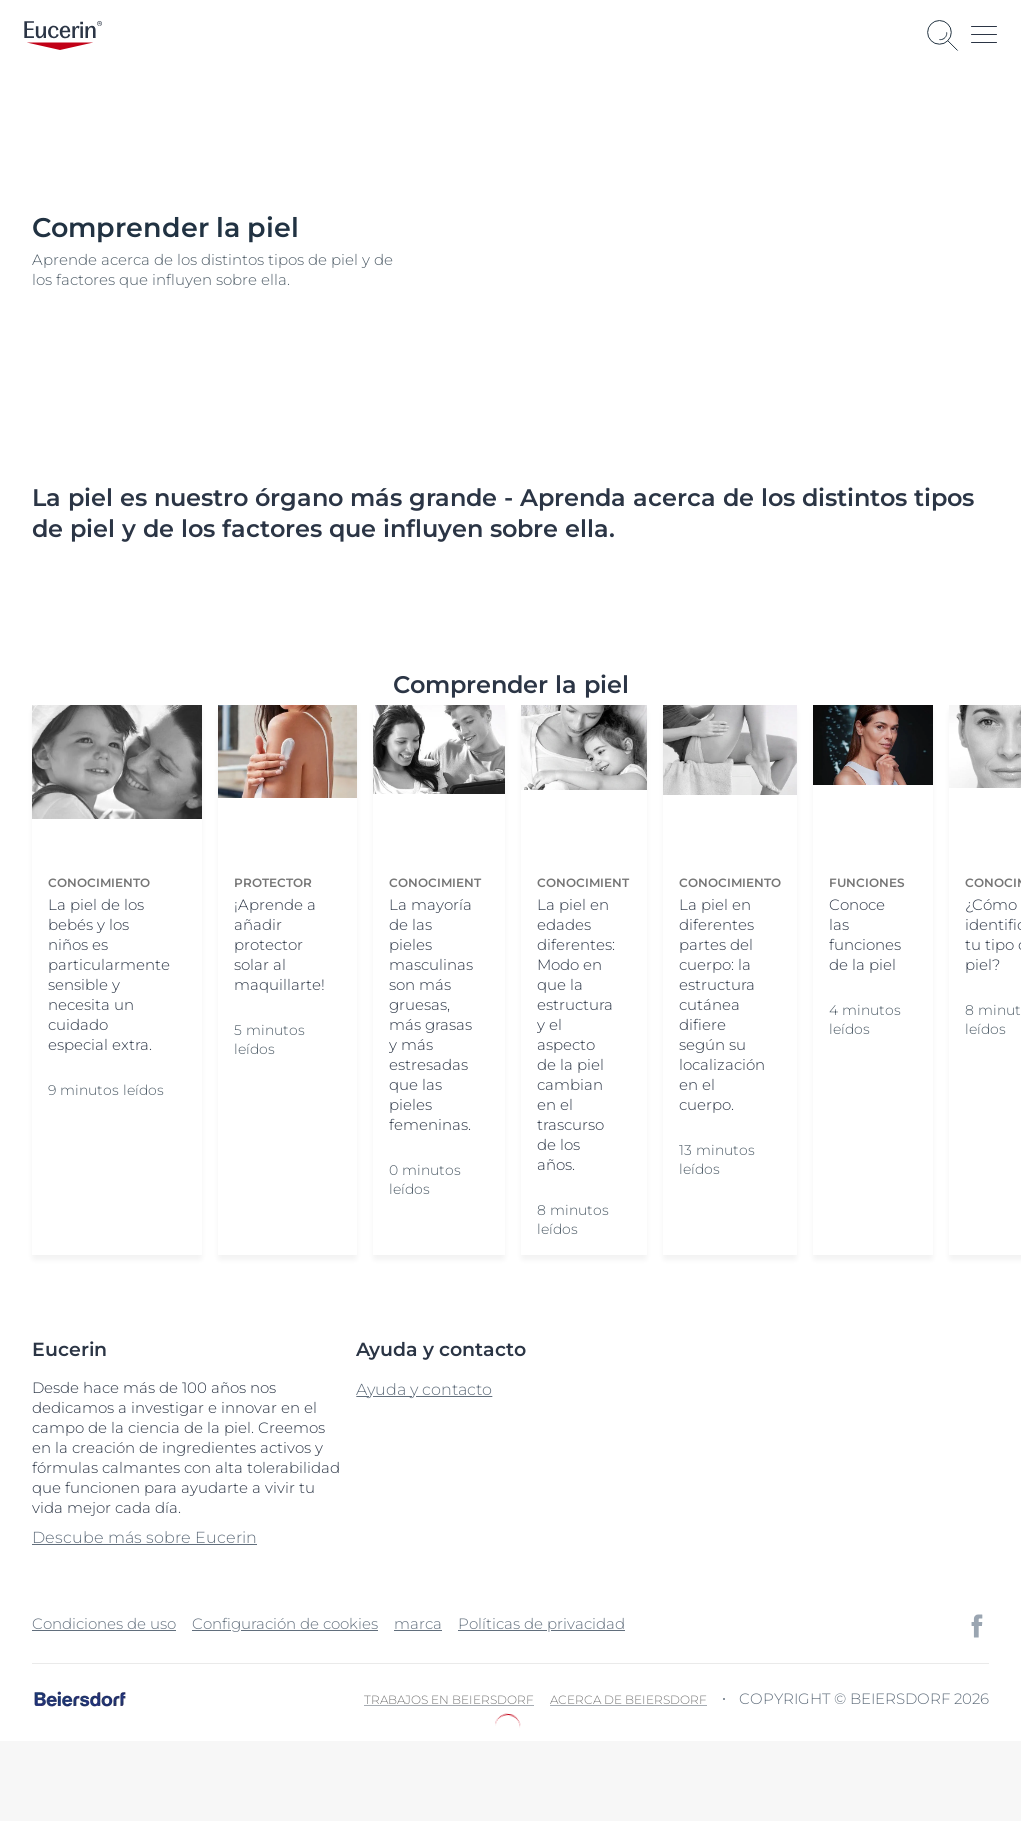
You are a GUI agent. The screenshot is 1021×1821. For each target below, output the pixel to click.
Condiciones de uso (104, 1623)
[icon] (977, 1626)
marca (418, 1623)
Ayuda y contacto (424, 1389)
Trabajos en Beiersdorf (449, 1699)
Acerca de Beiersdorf (628, 1699)
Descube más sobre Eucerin (144, 1537)
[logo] (63, 35)
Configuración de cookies (285, 1623)
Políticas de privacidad (541, 1623)
